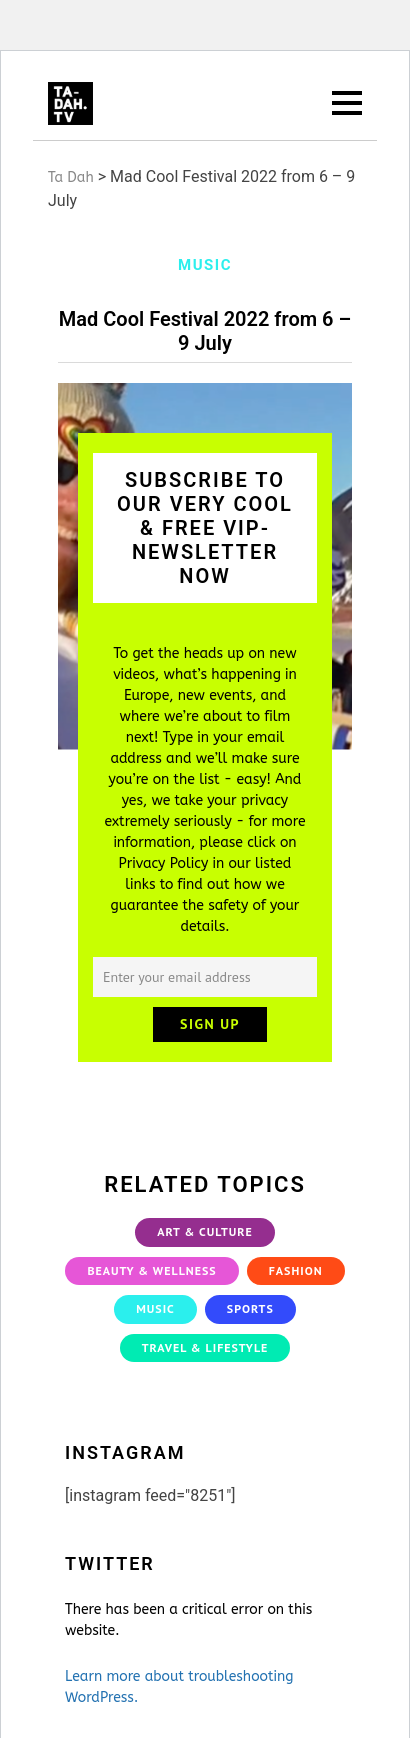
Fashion (296, 1270)
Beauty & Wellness (151, 1270)
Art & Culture (205, 1231)
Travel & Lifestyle (205, 1347)
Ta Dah (71, 177)
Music (155, 1308)
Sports (250, 1308)
